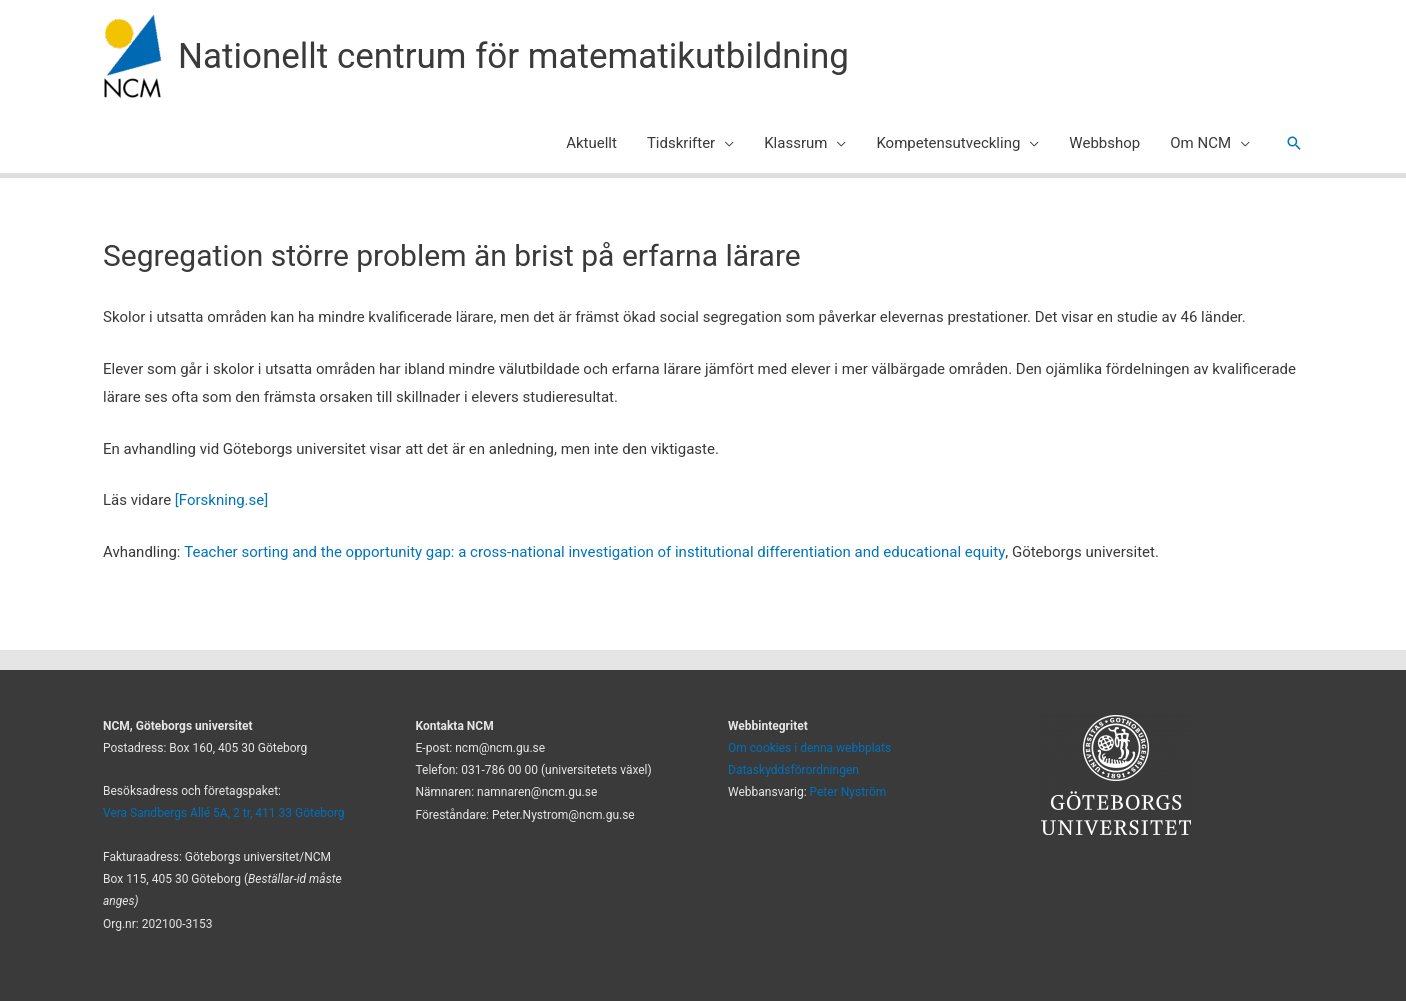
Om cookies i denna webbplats (809, 748)
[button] (1294, 143)
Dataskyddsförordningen (793, 770)
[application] (724, 143)
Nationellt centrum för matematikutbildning (513, 56)
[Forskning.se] (221, 500)
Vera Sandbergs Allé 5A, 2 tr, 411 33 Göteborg (224, 813)
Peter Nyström (848, 792)
